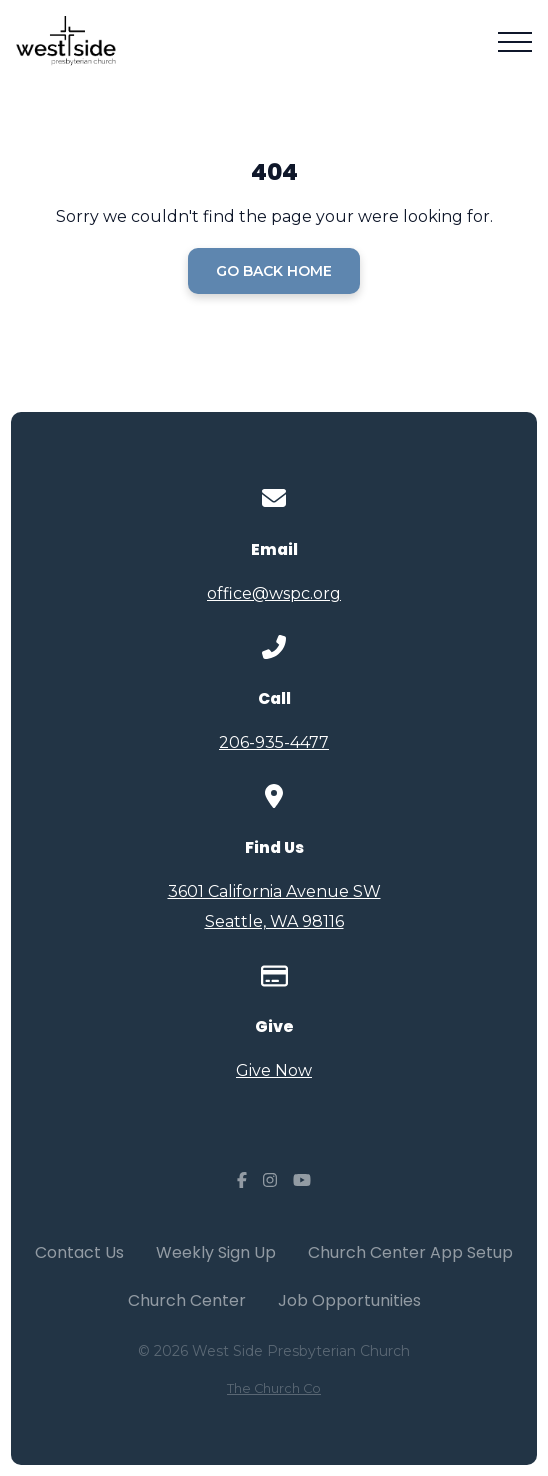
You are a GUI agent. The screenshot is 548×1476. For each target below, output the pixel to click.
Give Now (274, 1070)
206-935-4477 (274, 742)
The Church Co (274, 1388)
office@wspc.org (274, 593)
